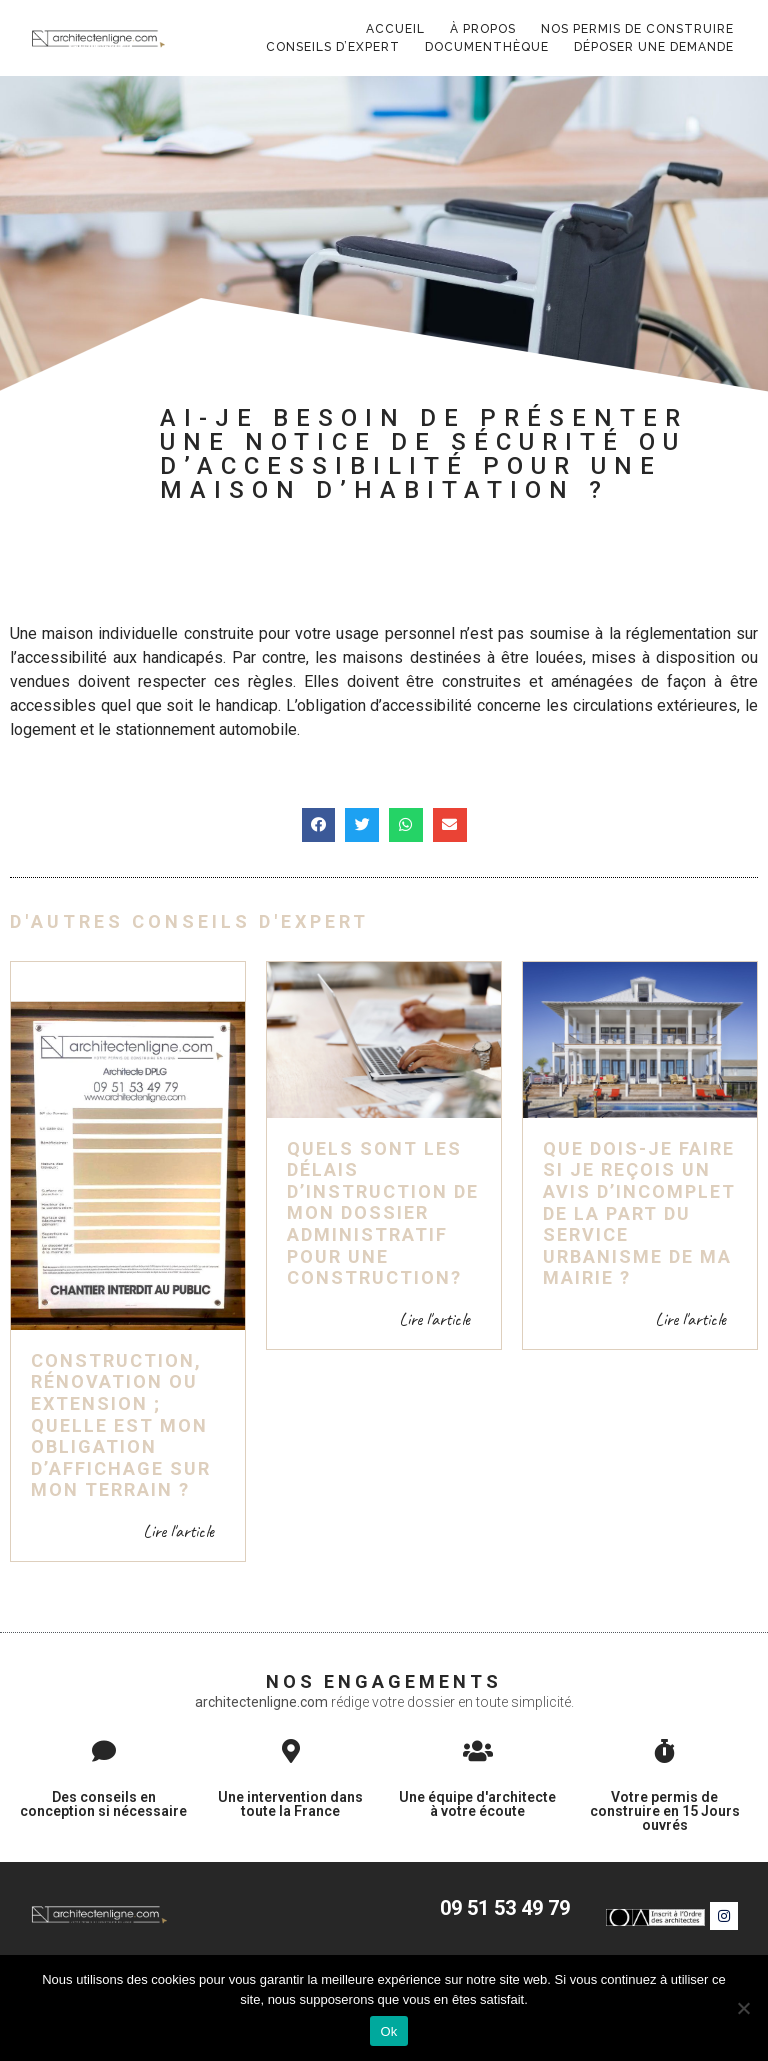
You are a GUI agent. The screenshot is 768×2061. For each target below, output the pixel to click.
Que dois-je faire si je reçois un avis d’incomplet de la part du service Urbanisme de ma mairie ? (639, 1195)
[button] (319, 807)
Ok (388, 2031)
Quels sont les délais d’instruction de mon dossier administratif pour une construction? (383, 1195)
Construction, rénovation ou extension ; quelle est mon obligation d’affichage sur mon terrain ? (121, 1407)
